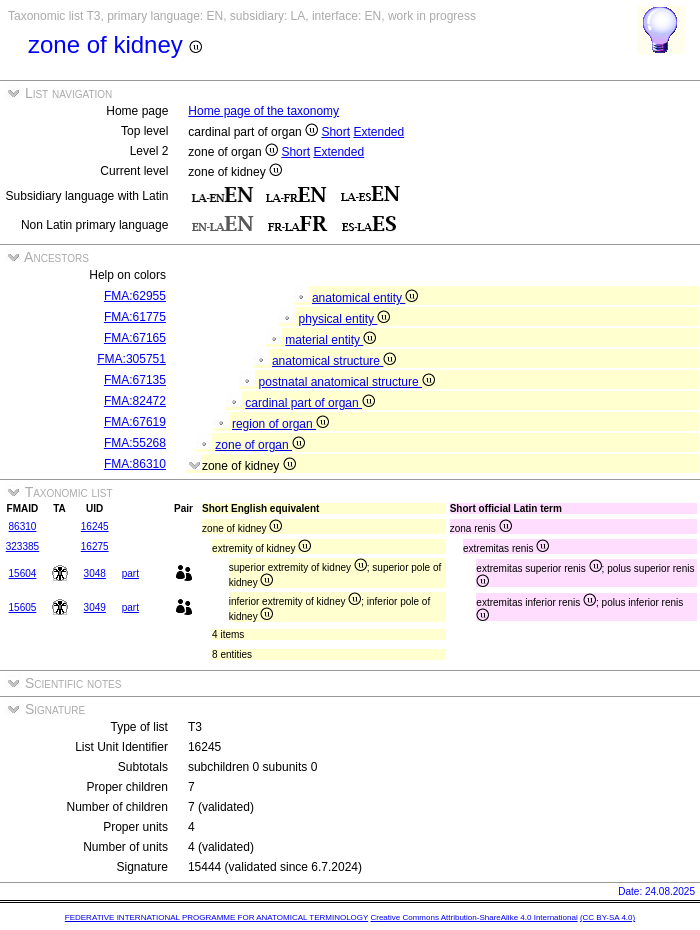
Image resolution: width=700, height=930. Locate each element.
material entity (330, 340)
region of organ (280, 424)
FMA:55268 (135, 443)
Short (335, 132)
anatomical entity (365, 298)
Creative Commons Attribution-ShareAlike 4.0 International (473, 917)
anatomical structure (334, 361)
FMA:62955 (135, 296)
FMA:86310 (135, 464)
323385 (22, 546)
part (130, 573)
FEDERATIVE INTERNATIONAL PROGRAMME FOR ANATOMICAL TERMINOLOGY (216, 917)
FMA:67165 (135, 338)
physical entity (345, 319)
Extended (378, 132)
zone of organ (260, 445)
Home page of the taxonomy (263, 111)
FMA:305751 (131, 359)
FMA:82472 (135, 401)
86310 (23, 526)
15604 (23, 573)
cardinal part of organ (310, 403)
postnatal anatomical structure (347, 382)
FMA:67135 (135, 380)
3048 (95, 573)
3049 (95, 607)
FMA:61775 (135, 317)
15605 (23, 607)
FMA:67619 (135, 422)
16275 (95, 546)
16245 (95, 526)
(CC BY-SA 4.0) (607, 917)
